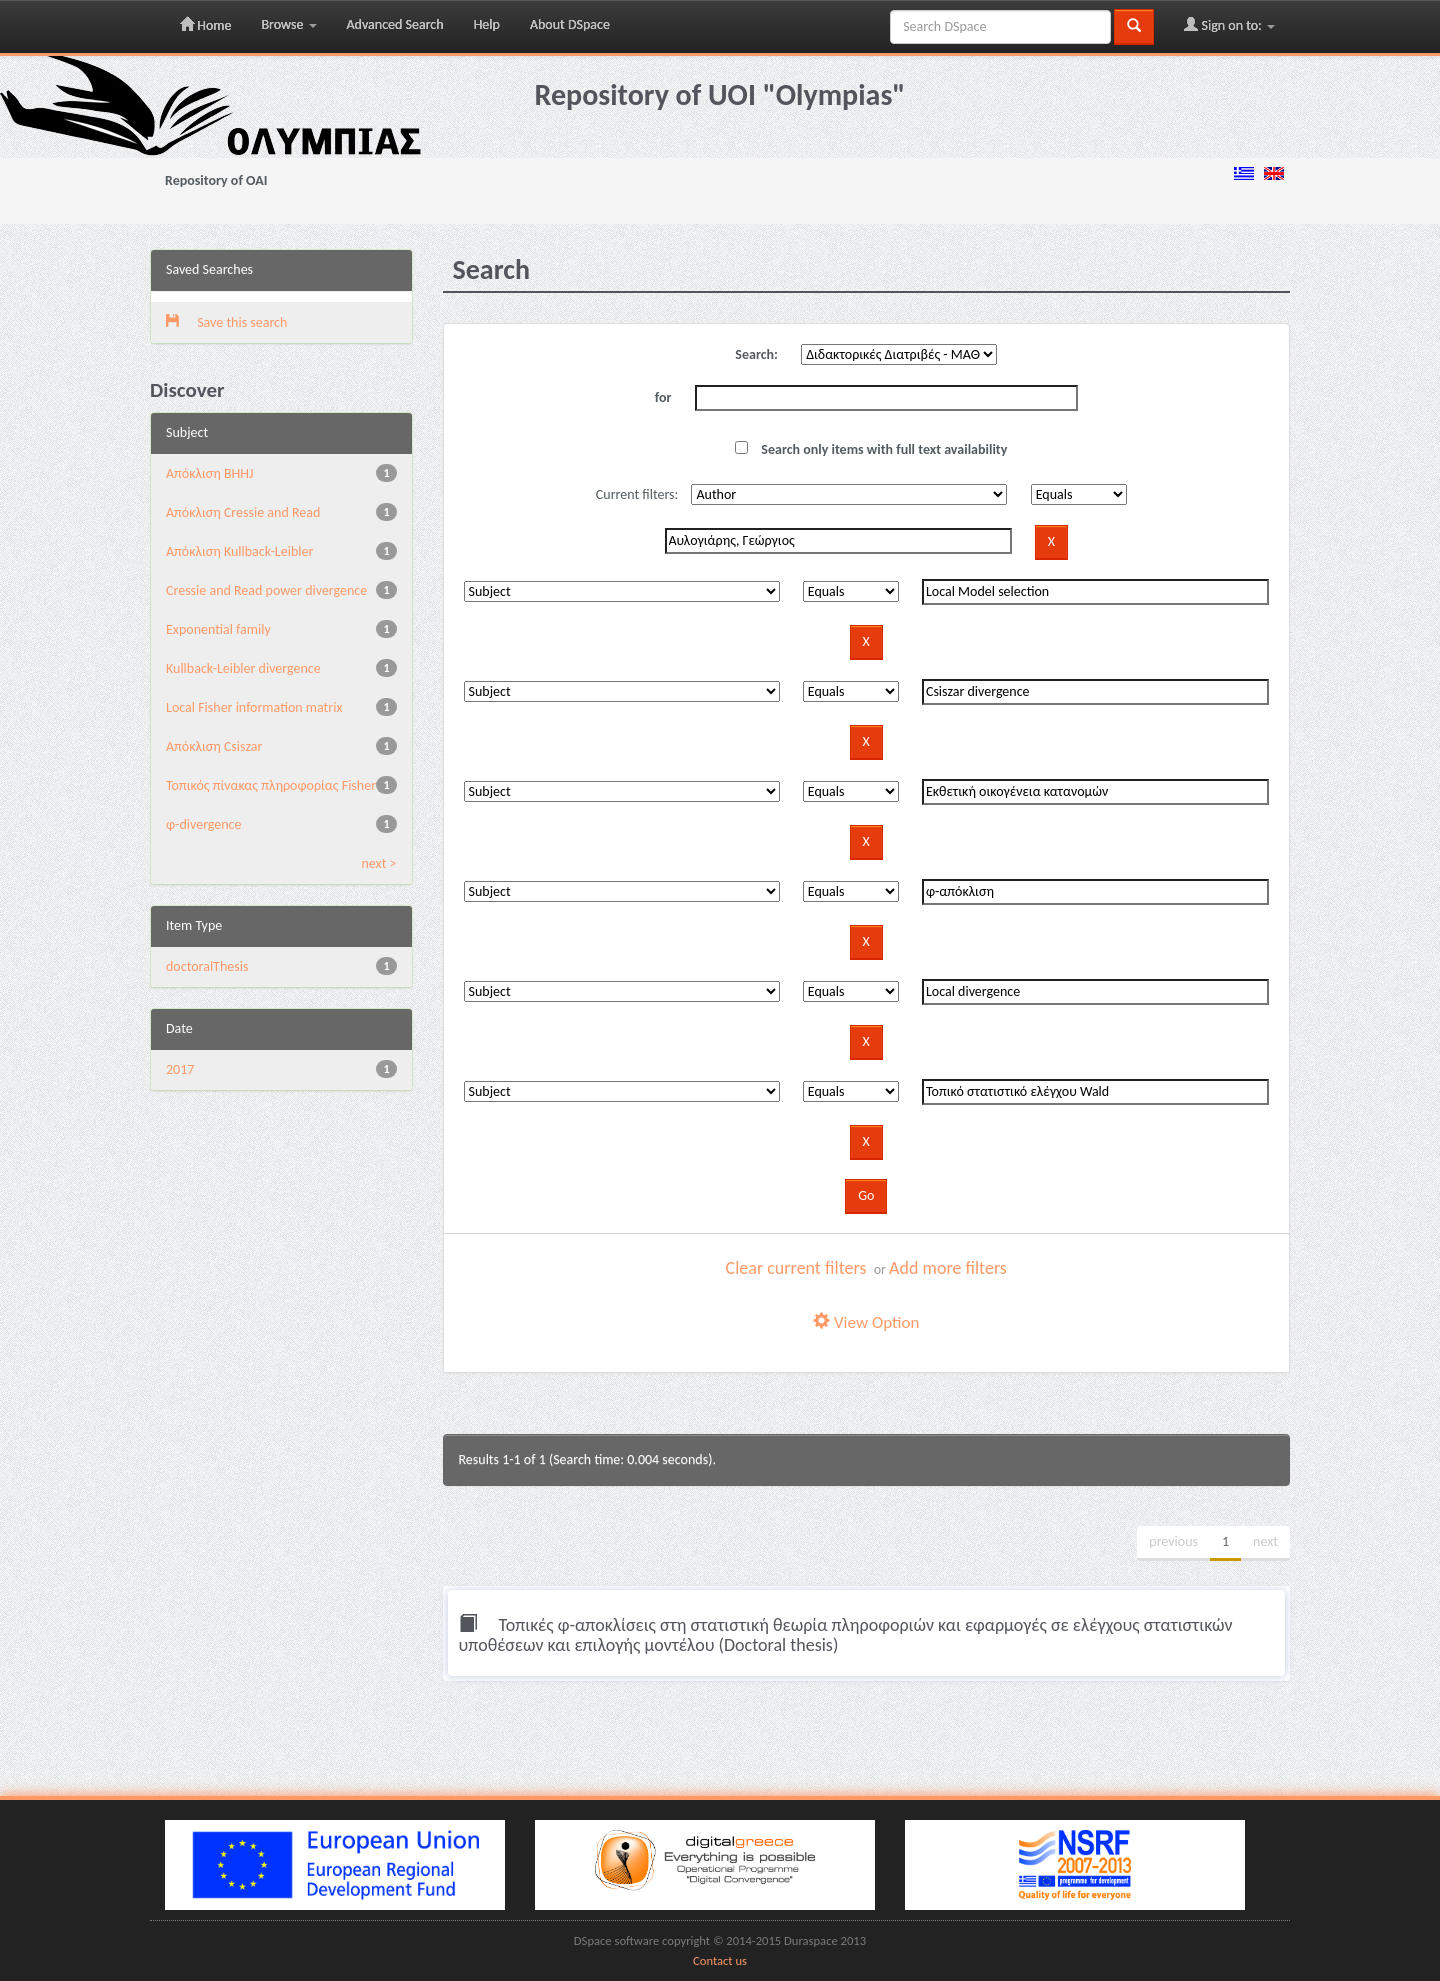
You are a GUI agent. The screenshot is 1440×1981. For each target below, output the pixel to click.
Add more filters (948, 1268)
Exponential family (218, 629)
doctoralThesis (207, 966)
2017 (180, 1069)
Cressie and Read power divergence (266, 590)
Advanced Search (395, 24)
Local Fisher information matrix (254, 707)
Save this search (226, 322)
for (663, 397)
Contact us (720, 1960)
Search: (756, 354)
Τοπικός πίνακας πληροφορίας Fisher (271, 785)
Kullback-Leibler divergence (243, 668)
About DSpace (570, 24)
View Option (866, 1322)
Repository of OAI (216, 180)
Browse (288, 24)
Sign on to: (1229, 25)
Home (205, 25)
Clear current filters (796, 1268)
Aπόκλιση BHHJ (209, 473)
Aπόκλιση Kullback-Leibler (239, 551)
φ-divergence (204, 824)
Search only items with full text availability (871, 449)
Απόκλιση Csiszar (214, 746)
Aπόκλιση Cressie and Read (243, 512)
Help (487, 24)
